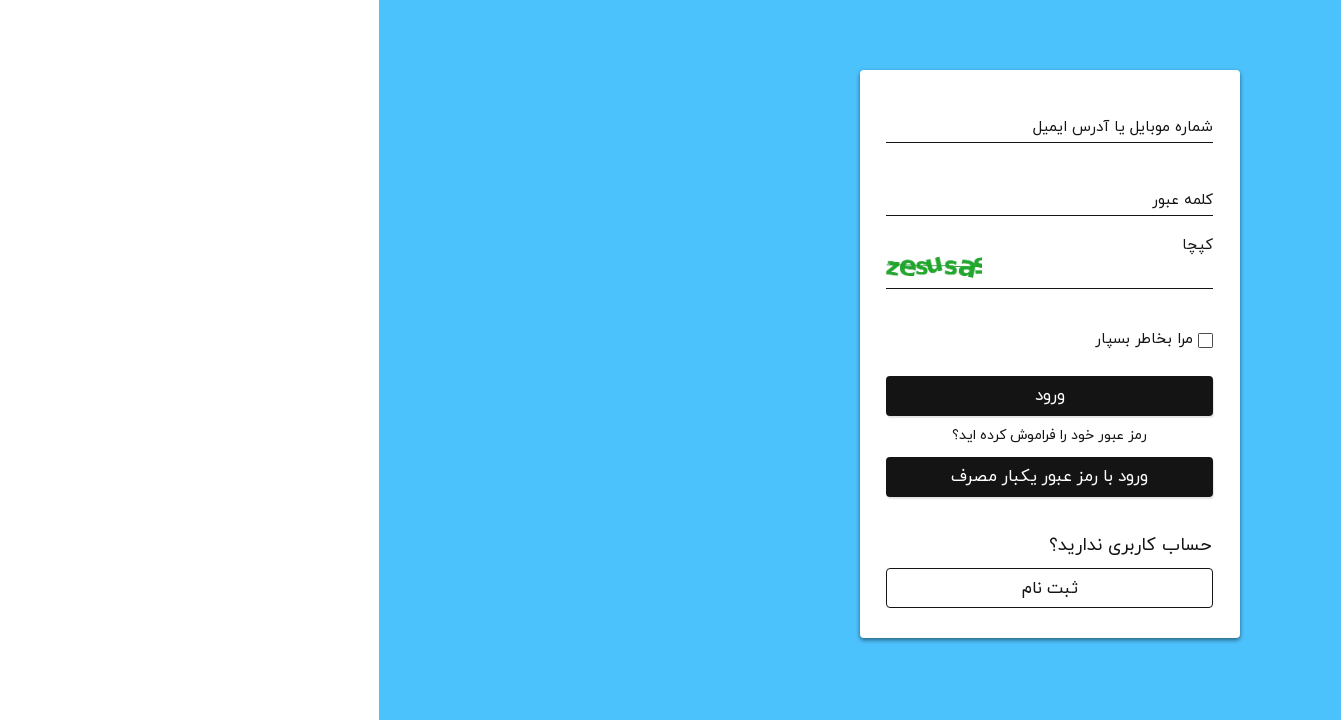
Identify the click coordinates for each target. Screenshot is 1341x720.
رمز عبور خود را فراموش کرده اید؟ (670, 435)
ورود (671, 396)
